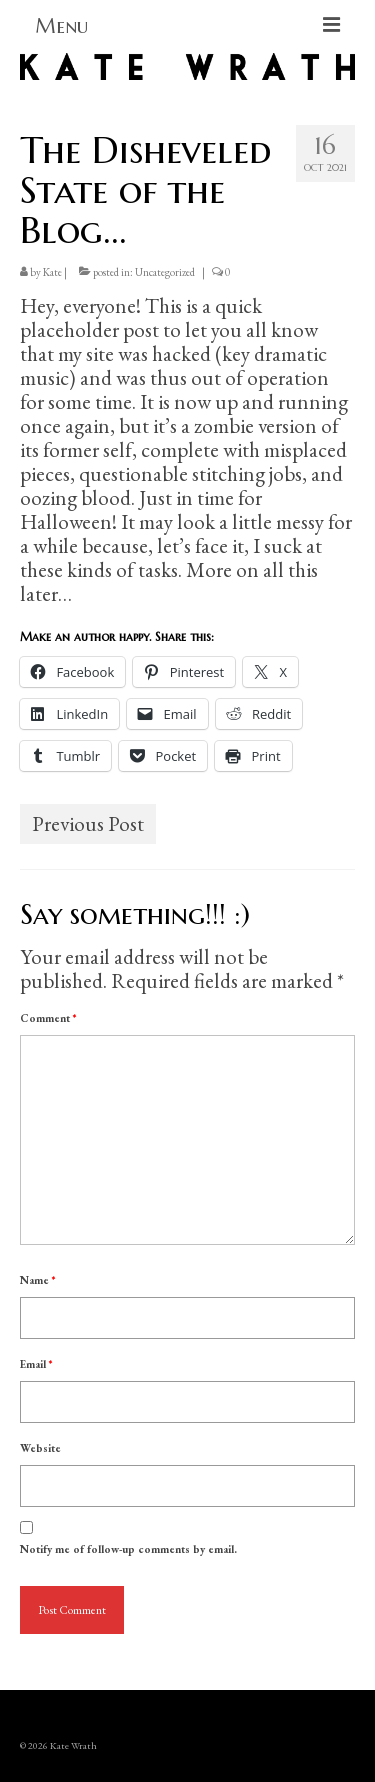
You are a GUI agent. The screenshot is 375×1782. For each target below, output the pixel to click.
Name (37, 1280)
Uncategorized (165, 272)
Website (40, 1448)
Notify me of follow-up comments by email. (128, 1549)
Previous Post (88, 823)
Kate (52, 272)
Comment (48, 1018)
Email (36, 1364)
